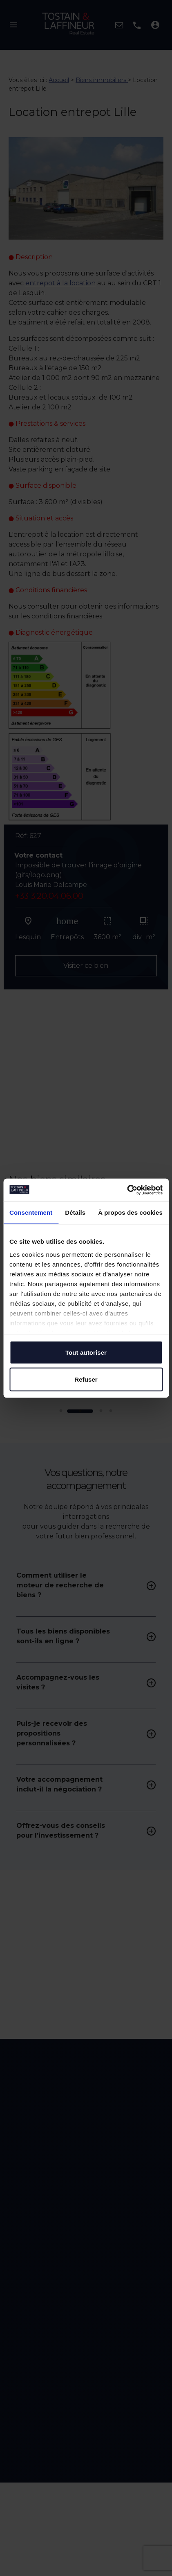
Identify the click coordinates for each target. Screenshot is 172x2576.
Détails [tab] (75, 1212)
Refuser (86, 1379)
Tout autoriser (86, 1352)
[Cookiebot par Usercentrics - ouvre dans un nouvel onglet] (127, 1190)
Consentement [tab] (30, 1212)
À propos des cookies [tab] (130, 1212)
